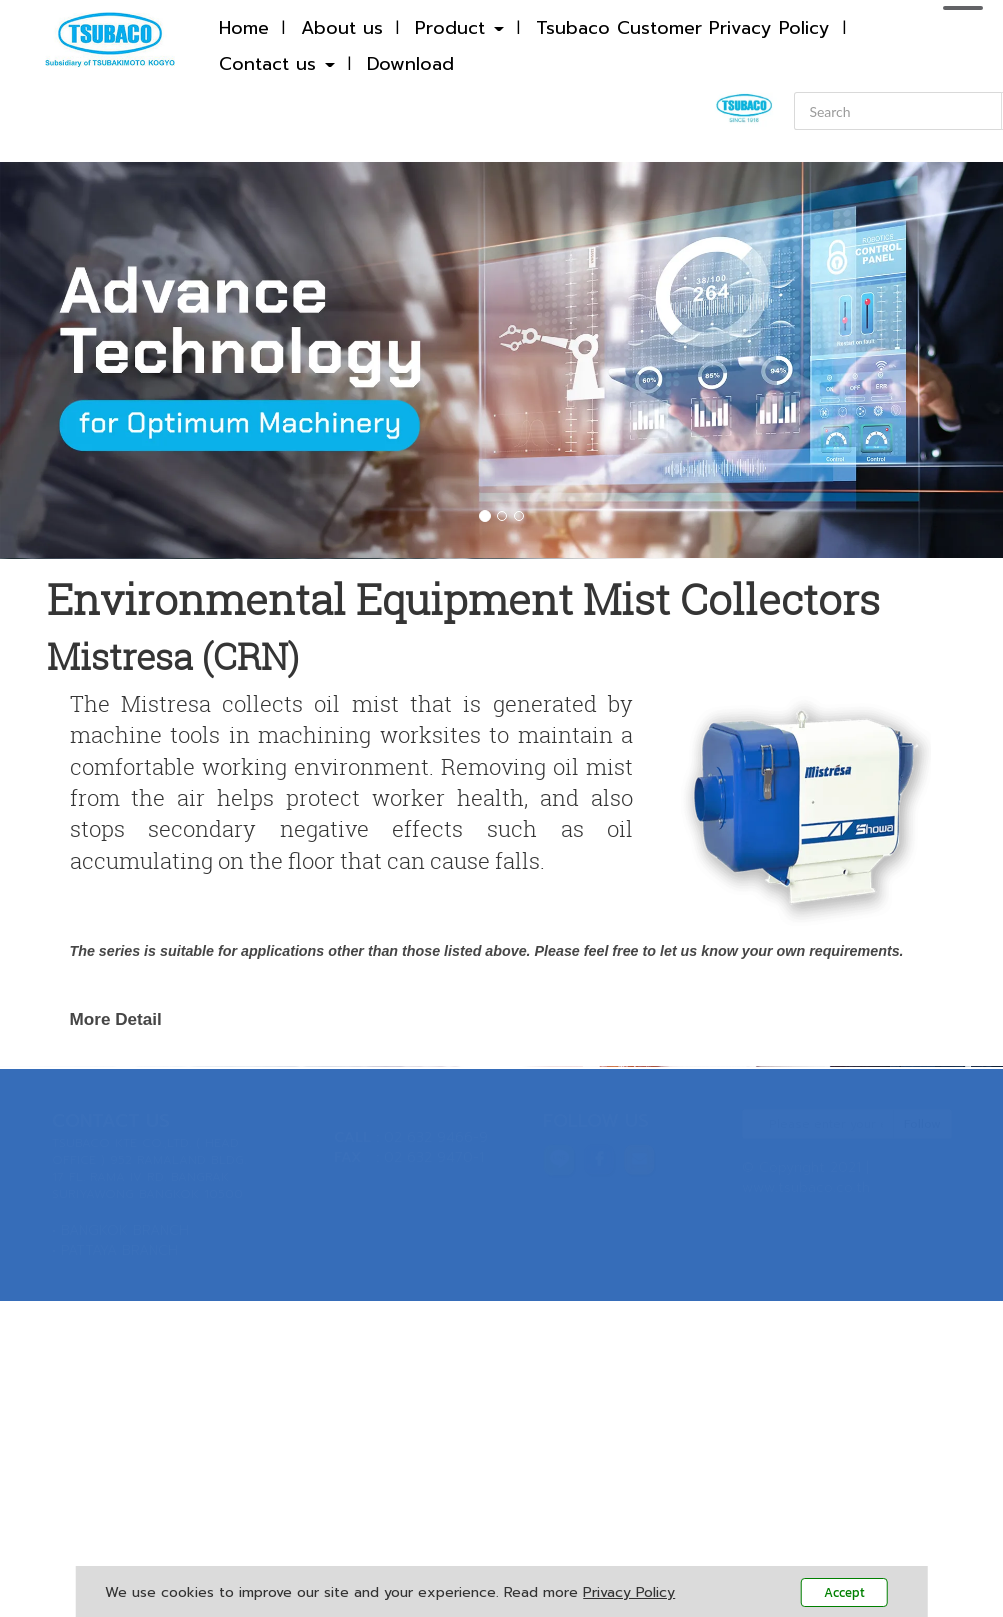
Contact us (277, 64)
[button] (75, 360)
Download (410, 64)
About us (342, 28)
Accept (844, 1592)
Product (459, 28)
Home (244, 28)
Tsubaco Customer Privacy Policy (683, 28)
